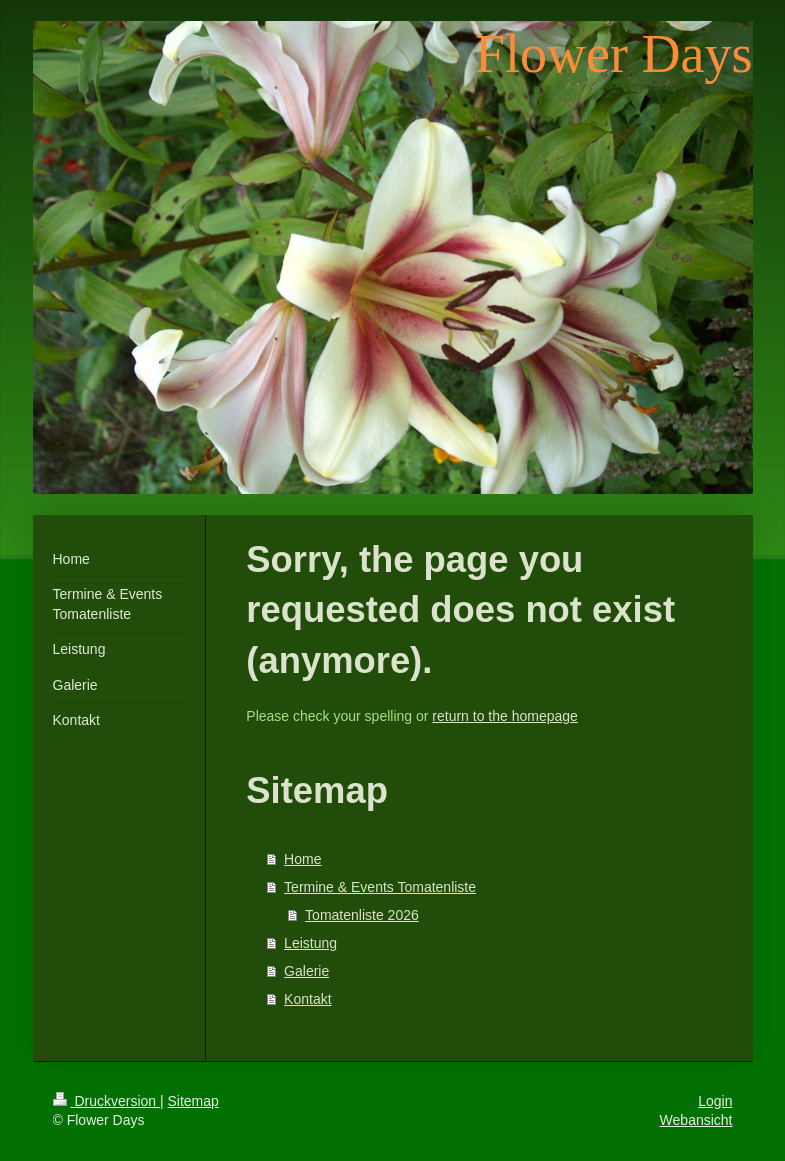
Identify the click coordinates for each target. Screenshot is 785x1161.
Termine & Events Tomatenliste (380, 887)
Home (302, 859)
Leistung (310, 943)
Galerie (306, 971)
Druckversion (106, 1101)
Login (715, 1101)
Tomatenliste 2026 (362, 915)
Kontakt (307, 999)
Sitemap (193, 1101)
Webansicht (696, 1120)
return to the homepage (505, 716)
